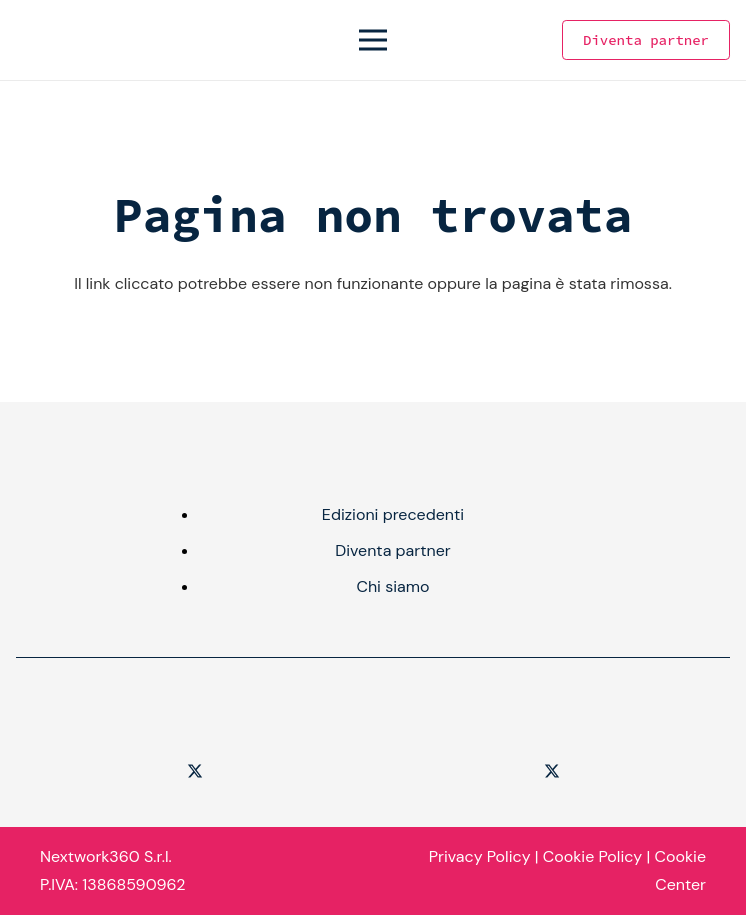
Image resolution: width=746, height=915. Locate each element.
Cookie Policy (592, 856)
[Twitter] (195, 771)
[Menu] (373, 40)
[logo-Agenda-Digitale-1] (551, 715)
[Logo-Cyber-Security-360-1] (194, 715)
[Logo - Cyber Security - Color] (33, 40)
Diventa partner (393, 550)
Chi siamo (392, 586)
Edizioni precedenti (393, 514)
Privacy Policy (480, 856)
